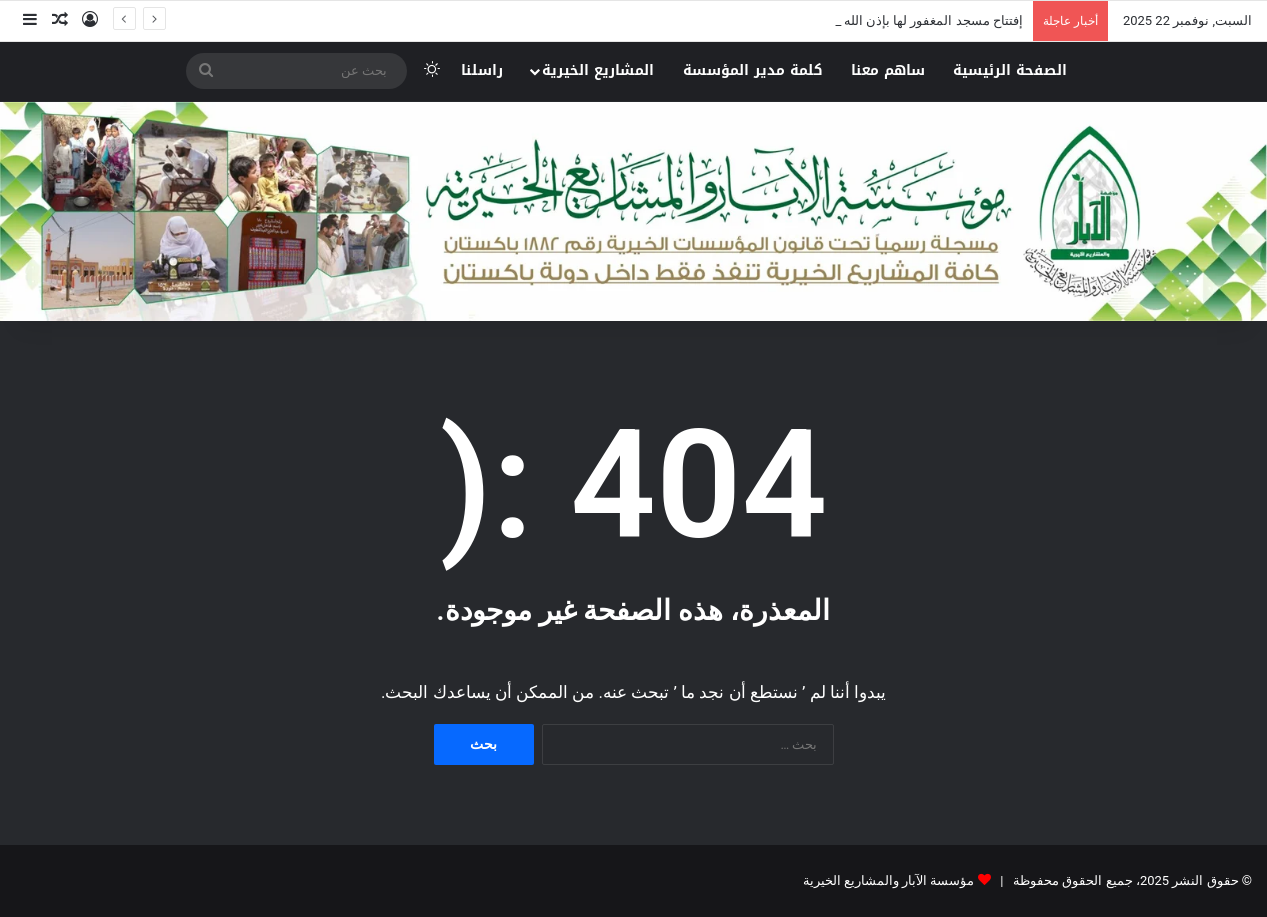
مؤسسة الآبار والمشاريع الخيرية (889, 880)
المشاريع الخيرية (598, 70)
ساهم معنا (888, 70)
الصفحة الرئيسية (1010, 70)
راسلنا (482, 70)
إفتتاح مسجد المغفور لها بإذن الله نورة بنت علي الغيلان (875, 20)
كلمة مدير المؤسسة (753, 70)
